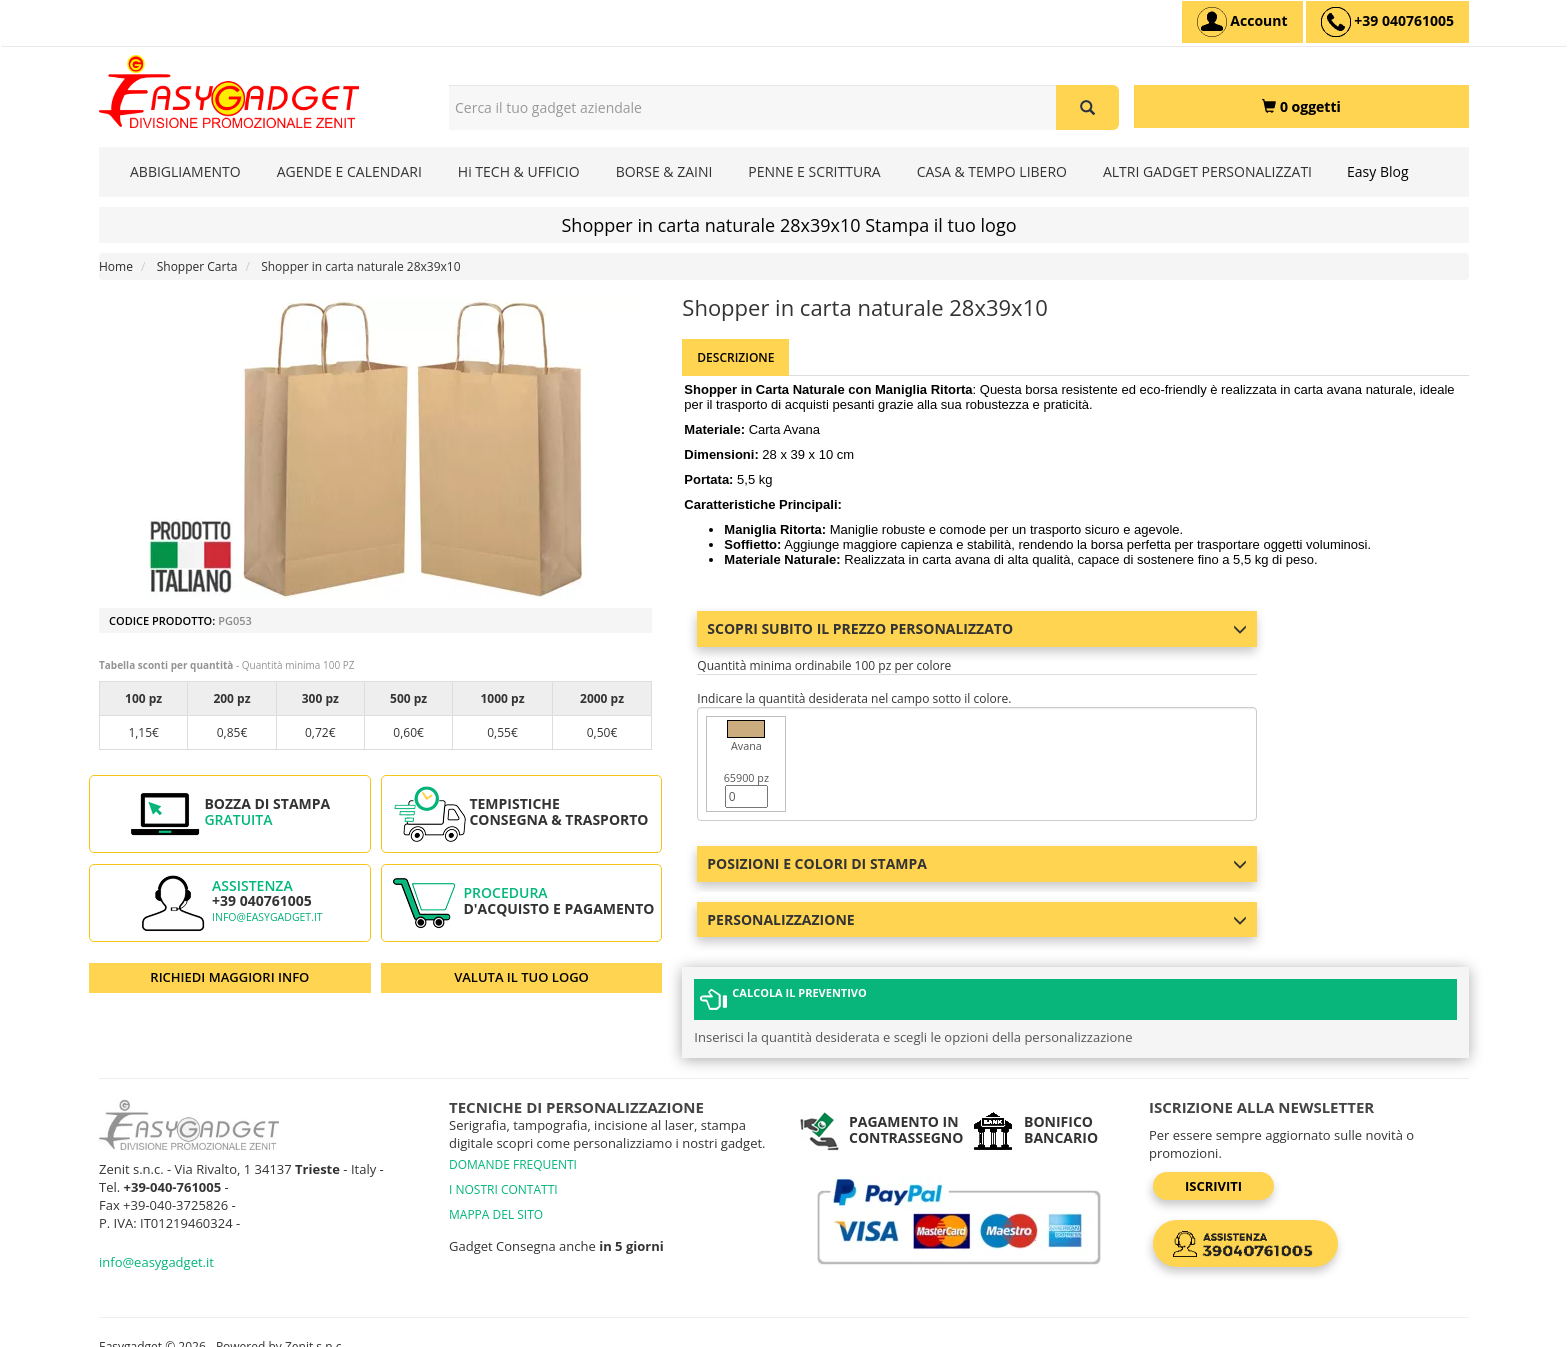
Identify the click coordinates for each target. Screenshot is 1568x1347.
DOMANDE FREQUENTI (513, 1145)
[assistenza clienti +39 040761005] (1387, 22)
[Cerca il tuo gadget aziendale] (1087, 107)
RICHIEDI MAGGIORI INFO (229, 977)
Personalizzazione (977, 919)
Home (116, 266)
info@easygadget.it (267, 917)
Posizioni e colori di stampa (977, 863)
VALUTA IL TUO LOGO (521, 977)
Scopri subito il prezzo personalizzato (977, 628)
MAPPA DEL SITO (496, 1195)
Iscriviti (1213, 1167)
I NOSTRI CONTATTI (503, 1170)
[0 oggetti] (1301, 106)
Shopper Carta (197, 266)
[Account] (1242, 22)
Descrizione (735, 357)
